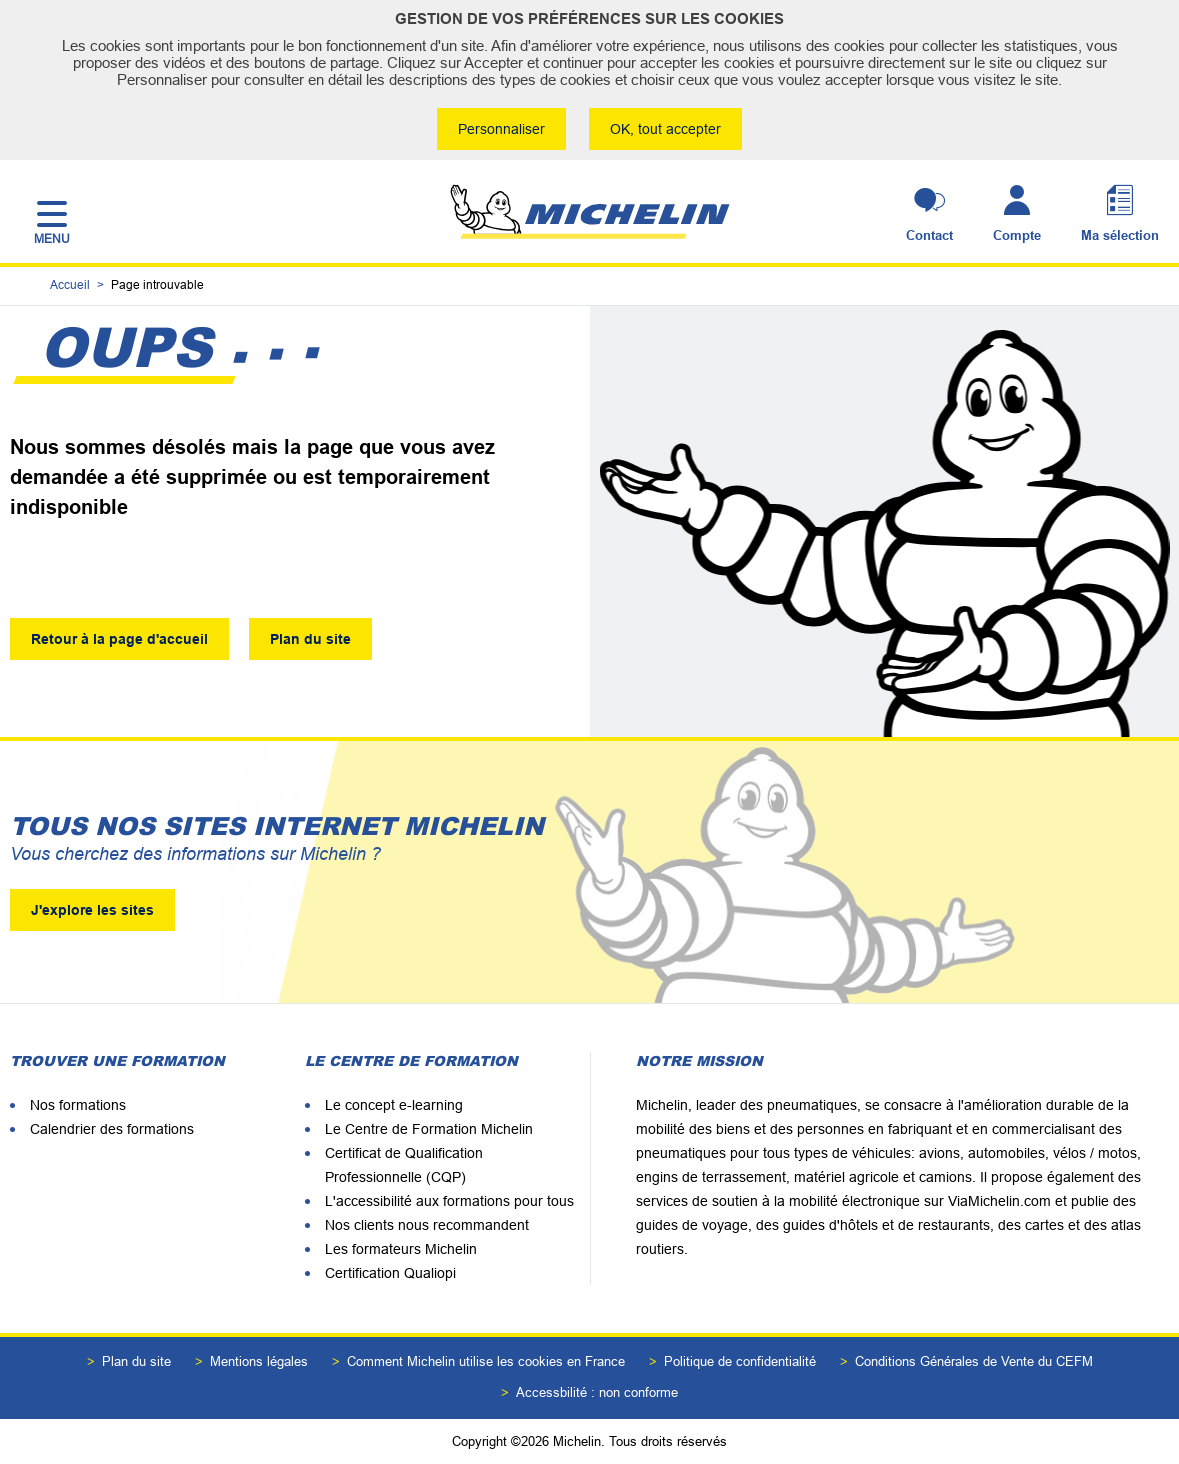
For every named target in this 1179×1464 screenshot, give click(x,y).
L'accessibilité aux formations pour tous (449, 1201)
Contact (929, 235)
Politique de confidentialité (740, 1361)
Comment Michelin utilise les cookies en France (486, 1361)
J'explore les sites (92, 910)
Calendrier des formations (112, 1129)
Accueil (70, 285)
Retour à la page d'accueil (119, 639)
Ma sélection (1120, 235)
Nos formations (78, 1105)
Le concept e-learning (394, 1105)
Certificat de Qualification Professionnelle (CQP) (404, 1165)
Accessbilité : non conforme (597, 1392)
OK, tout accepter (666, 129)
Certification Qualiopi (390, 1273)
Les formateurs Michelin (401, 1249)
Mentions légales (259, 1361)
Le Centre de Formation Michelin (429, 1129)
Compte (1017, 235)
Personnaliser (501, 129)
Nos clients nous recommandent (427, 1225)
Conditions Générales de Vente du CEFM (974, 1361)
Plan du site (310, 639)
